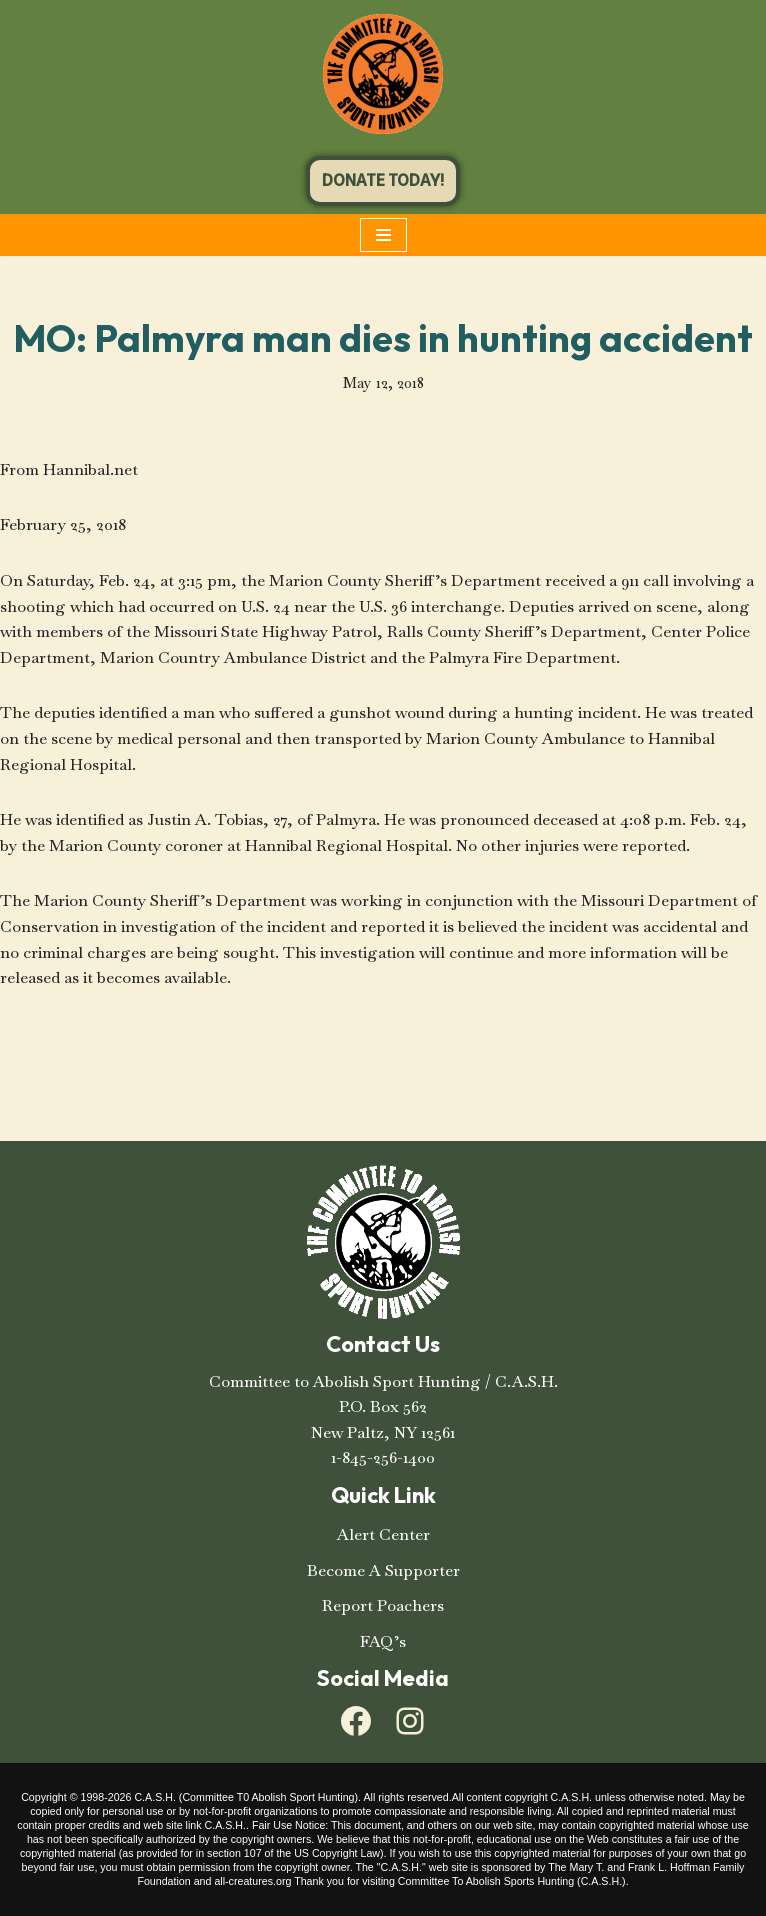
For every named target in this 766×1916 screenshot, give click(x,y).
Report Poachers (383, 1605)
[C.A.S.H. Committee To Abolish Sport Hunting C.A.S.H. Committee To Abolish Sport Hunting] (383, 74)
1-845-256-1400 (383, 1457)
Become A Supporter (383, 1570)
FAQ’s (383, 1641)
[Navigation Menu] (383, 235)
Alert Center (383, 1534)
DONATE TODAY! (383, 180)
